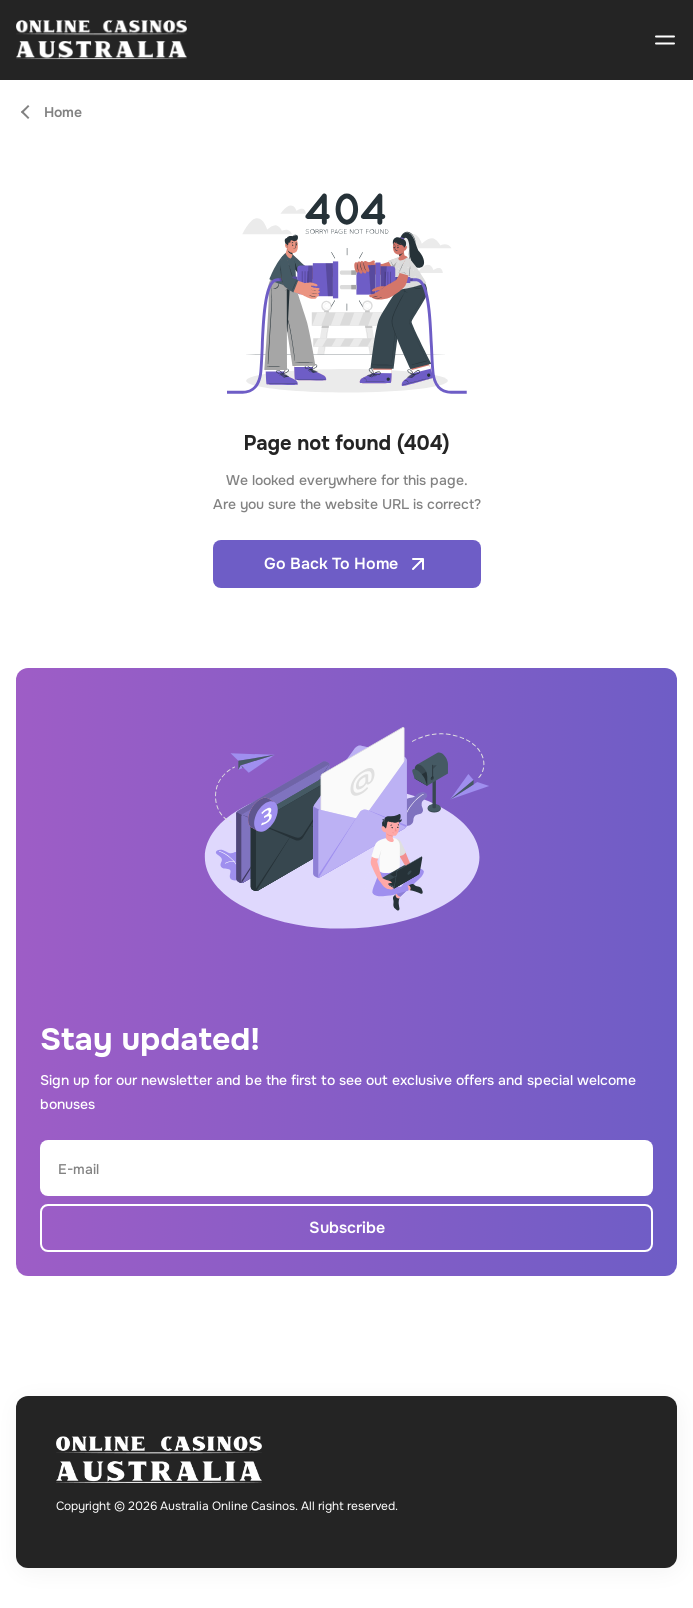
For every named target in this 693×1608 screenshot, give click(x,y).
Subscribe (347, 1227)
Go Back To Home (347, 564)
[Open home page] (101, 40)
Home (63, 112)
